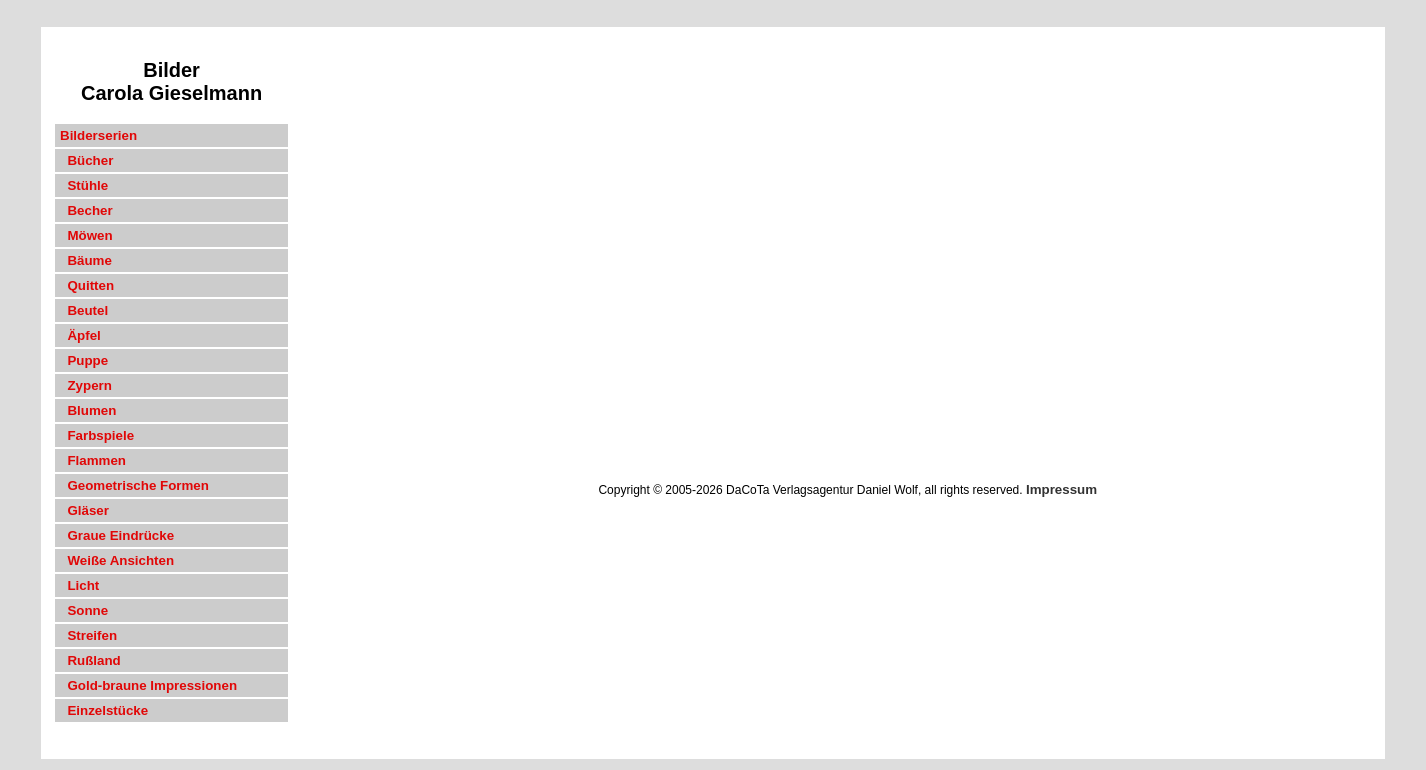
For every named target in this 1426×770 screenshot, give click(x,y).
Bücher (86, 160)
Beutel (84, 310)
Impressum (1061, 489)
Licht (79, 585)
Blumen (88, 410)
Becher (86, 210)
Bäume (86, 260)
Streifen (88, 635)
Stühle (84, 185)
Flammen (93, 460)
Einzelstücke (104, 710)
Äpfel (80, 335)
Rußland (90, 660)
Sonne (84, 610)
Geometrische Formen (134, 485)
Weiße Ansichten (117, 560)
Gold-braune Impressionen (148, 685)
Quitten (87, 285)
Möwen (86, 235)
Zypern (86, 385)
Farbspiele (97, 435)
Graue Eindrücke (117, 535)
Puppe (84, 360)
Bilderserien (98, 135)
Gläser (84, 510)
